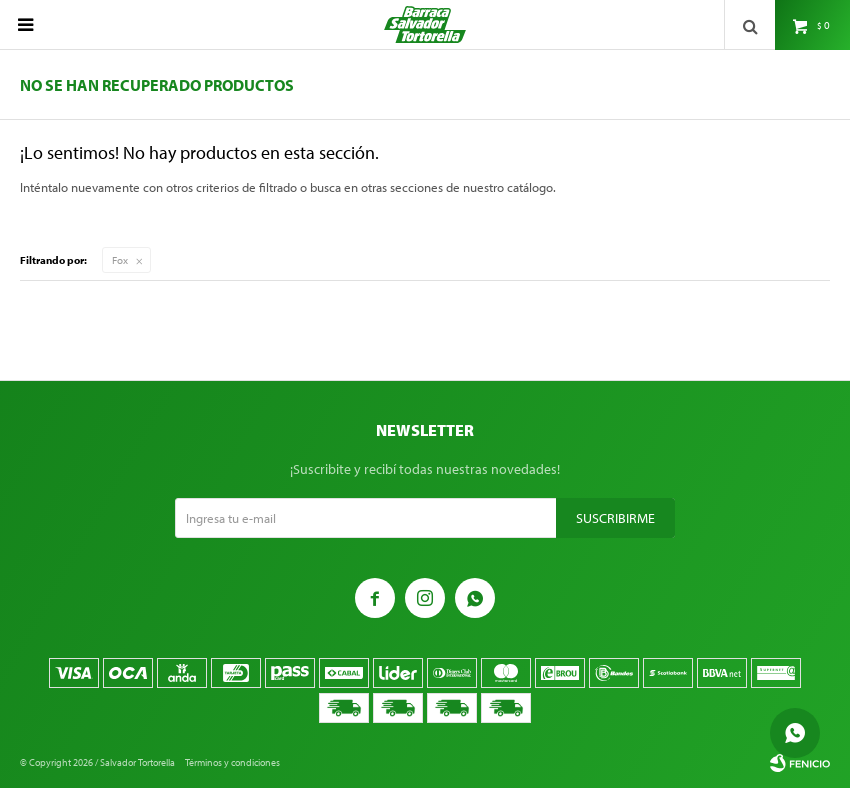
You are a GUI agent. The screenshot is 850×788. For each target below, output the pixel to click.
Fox (120, 260)
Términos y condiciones (232, 762)
